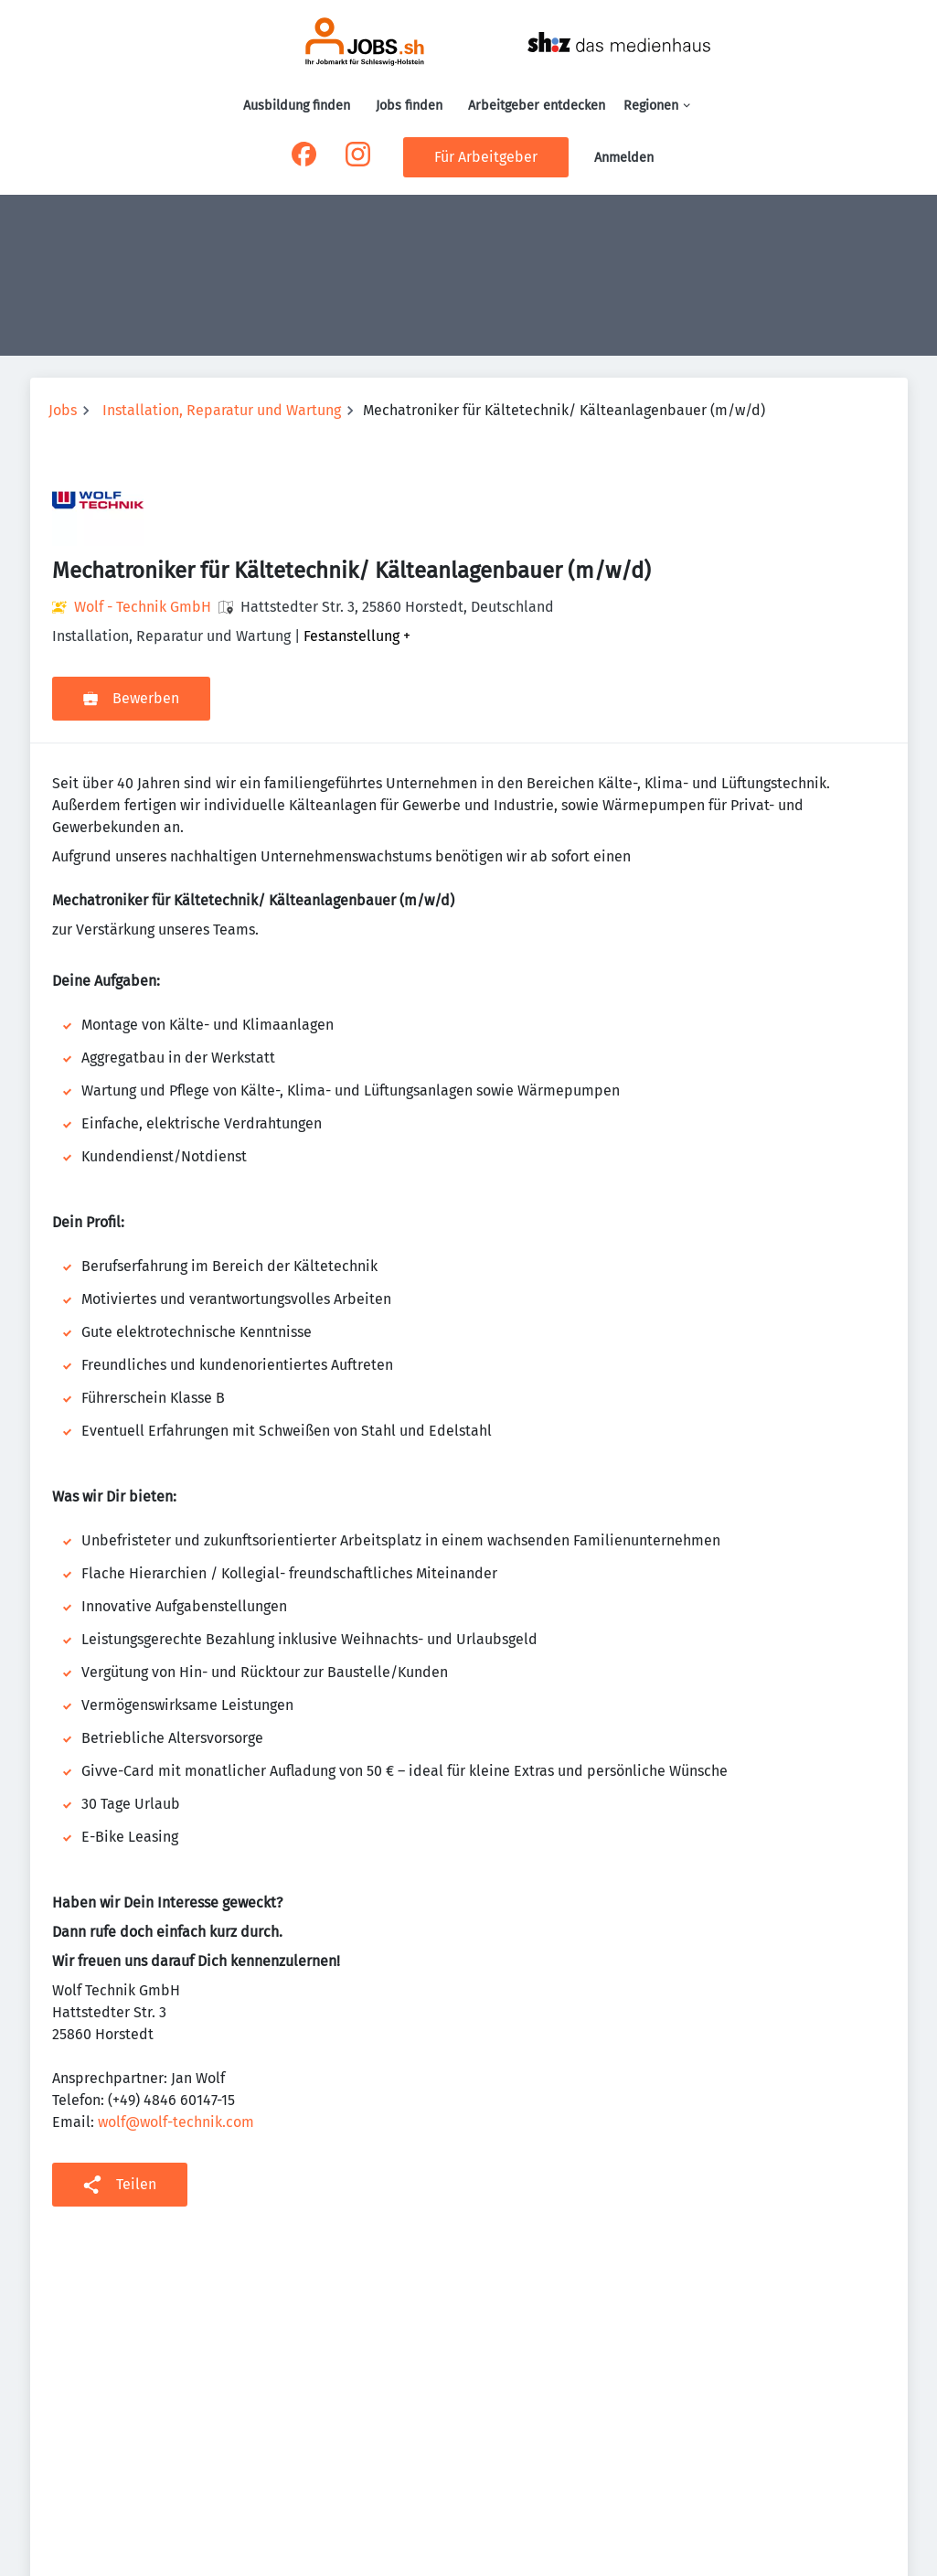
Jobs (62, 410)
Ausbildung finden (296, 105)
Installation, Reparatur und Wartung (221, 410)
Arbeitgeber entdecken (536, 105)
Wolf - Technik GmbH (142, 606)
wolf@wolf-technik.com (176, 2122)
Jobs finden (409, 105)
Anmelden (624, 158)
